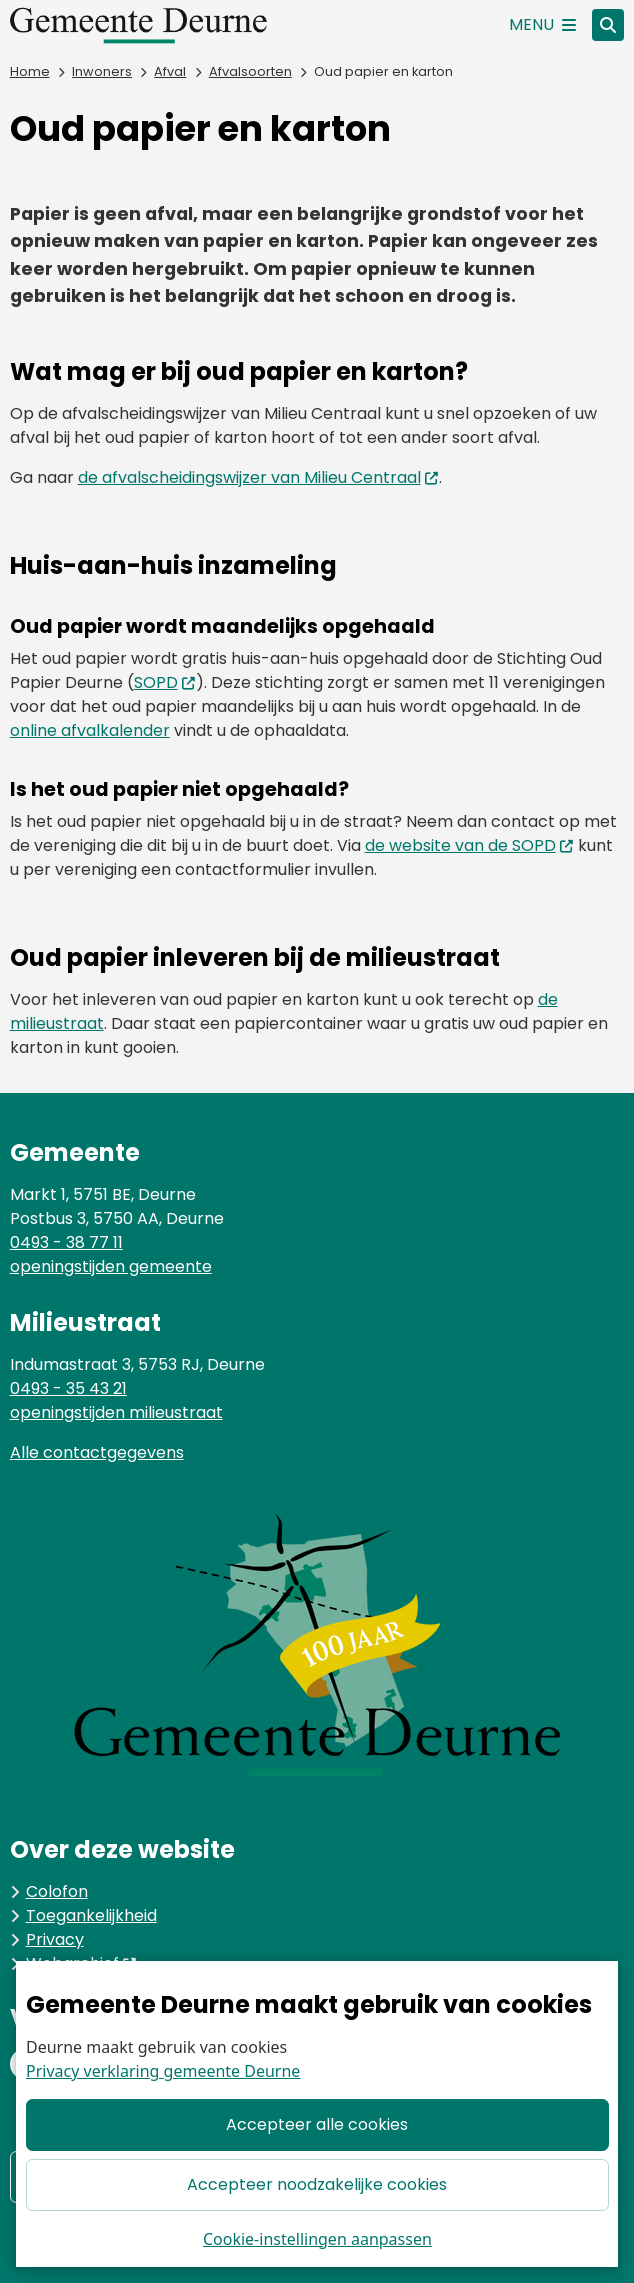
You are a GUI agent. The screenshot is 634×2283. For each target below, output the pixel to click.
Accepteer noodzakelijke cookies (317, 2184)
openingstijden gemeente (111, 1266)
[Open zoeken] (608, 25)
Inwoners (102, 71)
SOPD (165, 682)
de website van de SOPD (470, 845)
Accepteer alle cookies (317, 2125)
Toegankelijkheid (91, 1915)
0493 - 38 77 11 (66, 1242)
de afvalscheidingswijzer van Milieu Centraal (259, 477)
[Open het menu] (542, 25)
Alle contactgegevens (97, 1452)
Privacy (55, 1939)
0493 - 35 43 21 (68, 1388)
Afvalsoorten (250, 71)
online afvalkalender (90, 730)
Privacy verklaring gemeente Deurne (163, 2072)
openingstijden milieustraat (116, 1412)
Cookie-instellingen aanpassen (317, 2239)
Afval (170, 71)
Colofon (57, 1891)
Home (30, 71)
